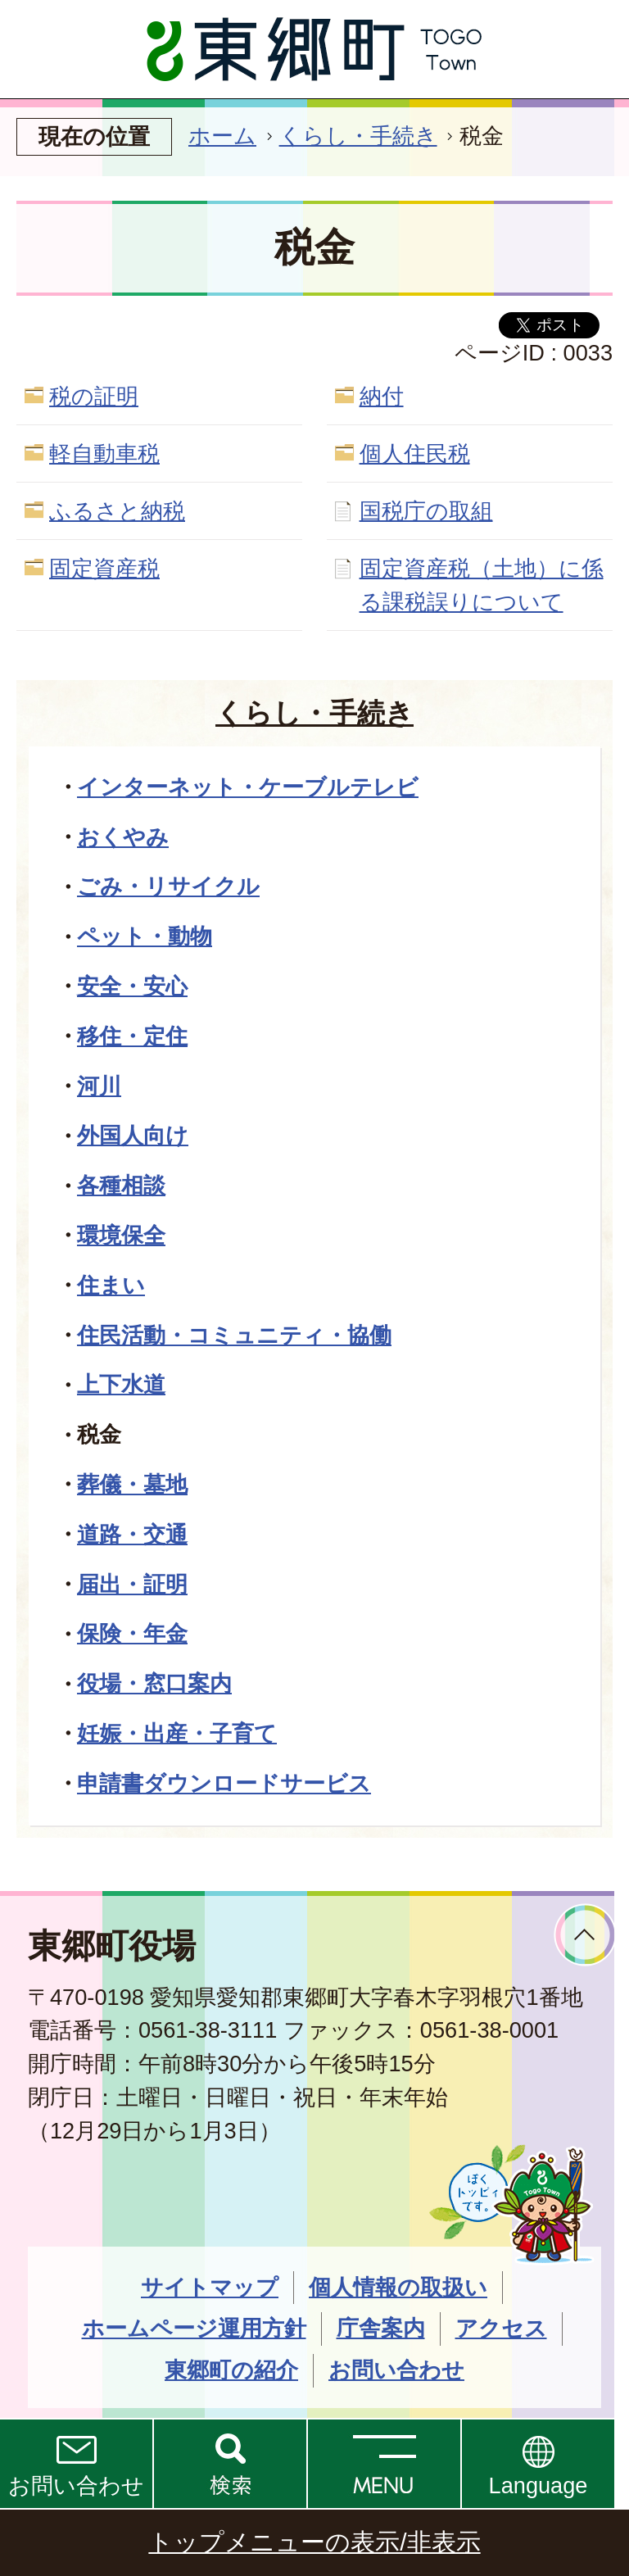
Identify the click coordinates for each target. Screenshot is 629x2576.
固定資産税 (104, 568)
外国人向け (132, 1135)
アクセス (501, 2328)
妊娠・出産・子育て (177, 1733)
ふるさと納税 (117, 511)
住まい (111, 1285)
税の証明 (93, 396)
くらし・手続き (358, 135)
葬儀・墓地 (132, 1484)
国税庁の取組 (426, 511)
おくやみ (123, 837)
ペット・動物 (144, 936)
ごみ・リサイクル (168, 886)
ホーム (222, 135)
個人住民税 (415, 453)
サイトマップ (209, 2287)
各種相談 (121, 1185)
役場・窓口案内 (154, 1683)
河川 (99, 1086)
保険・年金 (132, 1633)
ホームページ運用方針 (194, 2328)
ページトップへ (585, 1934)
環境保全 (121, 1235)
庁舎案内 (381, 2328)
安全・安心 (132, 986)
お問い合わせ (76, 2485)
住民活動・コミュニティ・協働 (234, 1335)
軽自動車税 (104, 453)
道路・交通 (132, 1534)
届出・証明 (132, 1584)
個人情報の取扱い (398, 2287)
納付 (382, 396)
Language (538, 2485)
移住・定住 (132, 1036)
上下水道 (121, 1384)
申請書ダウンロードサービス (224, 1783)
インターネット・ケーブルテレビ (248, 787)
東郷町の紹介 (231, 2370)
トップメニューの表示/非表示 (314, 2542)
